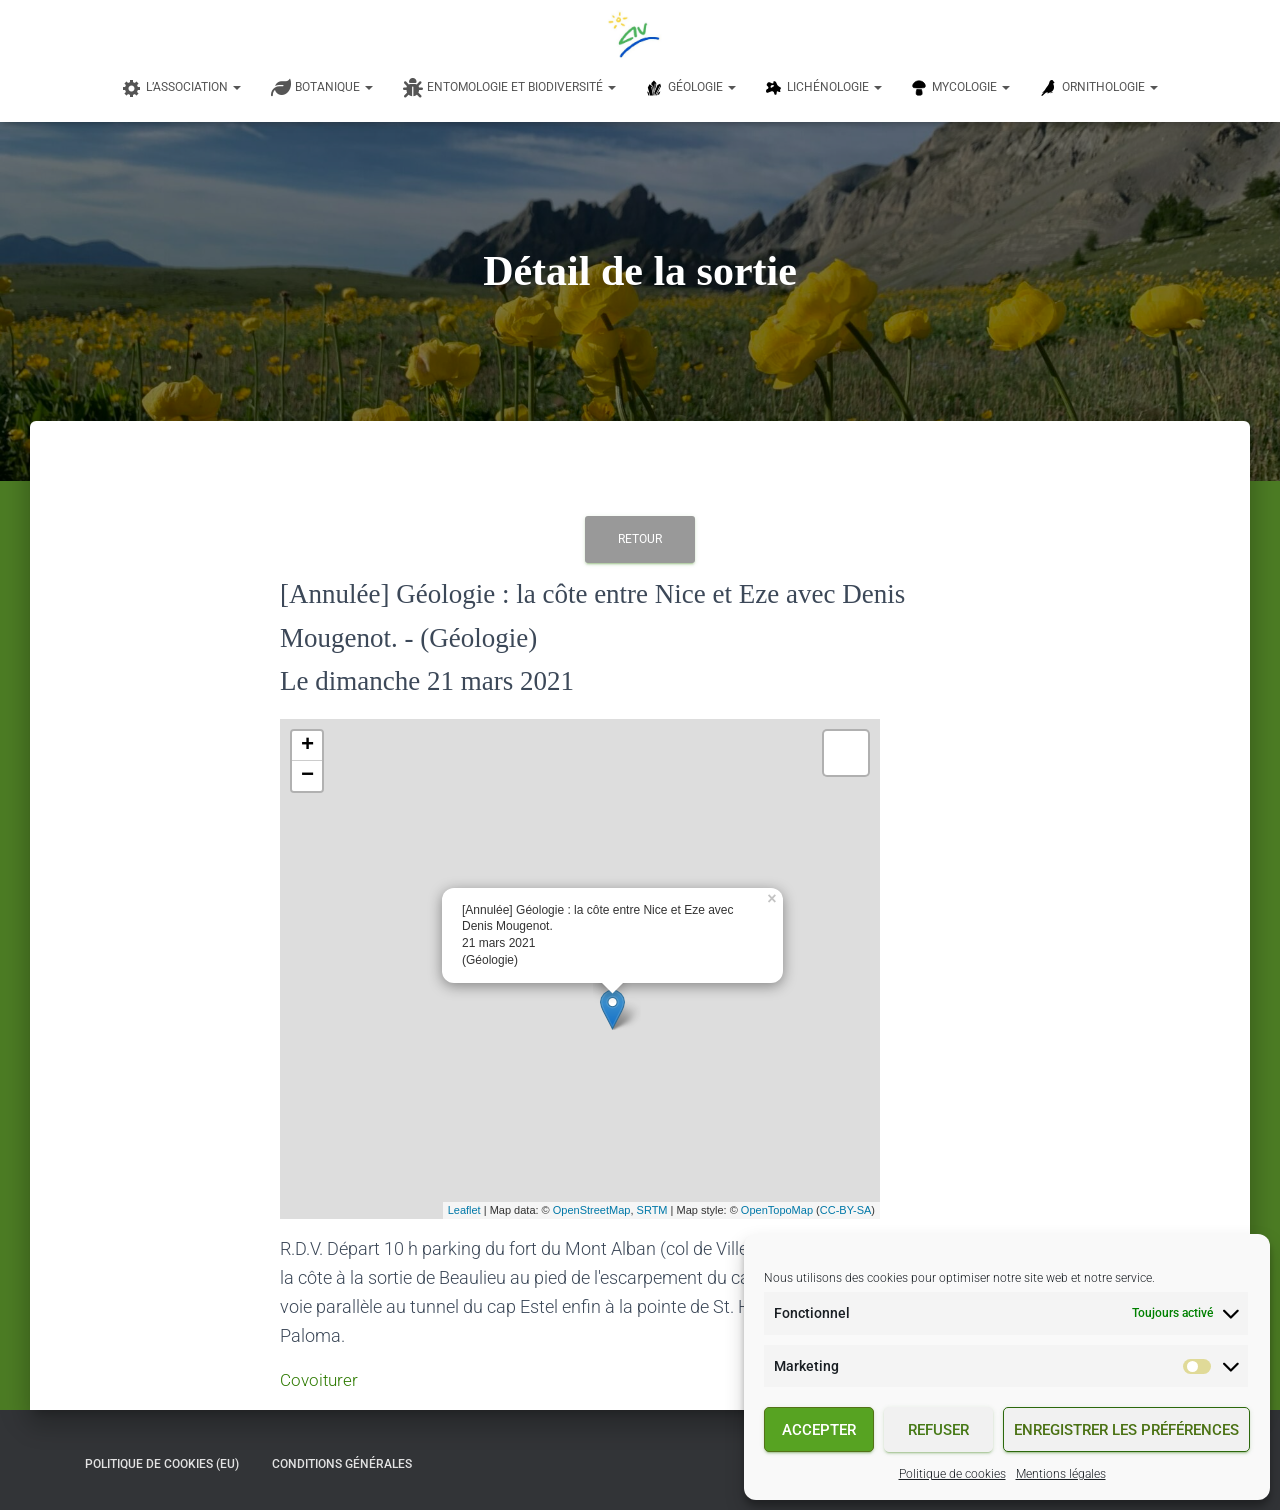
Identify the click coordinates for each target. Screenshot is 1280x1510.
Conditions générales (342, 1463)
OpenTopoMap (777, 1210)
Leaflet (464, 1210)
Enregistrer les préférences (1126, 1430)
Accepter (819, 1430)
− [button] (307, 776)
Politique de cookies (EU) (162, 1463)
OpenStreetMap (592, 1210)
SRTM (652, 1210)
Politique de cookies (952, 1474)
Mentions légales (1061, 1474)
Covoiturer (321, 1379)
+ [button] (307, 746)
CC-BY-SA (846, 1210)
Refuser (938, 1430)
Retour (640, 539)
